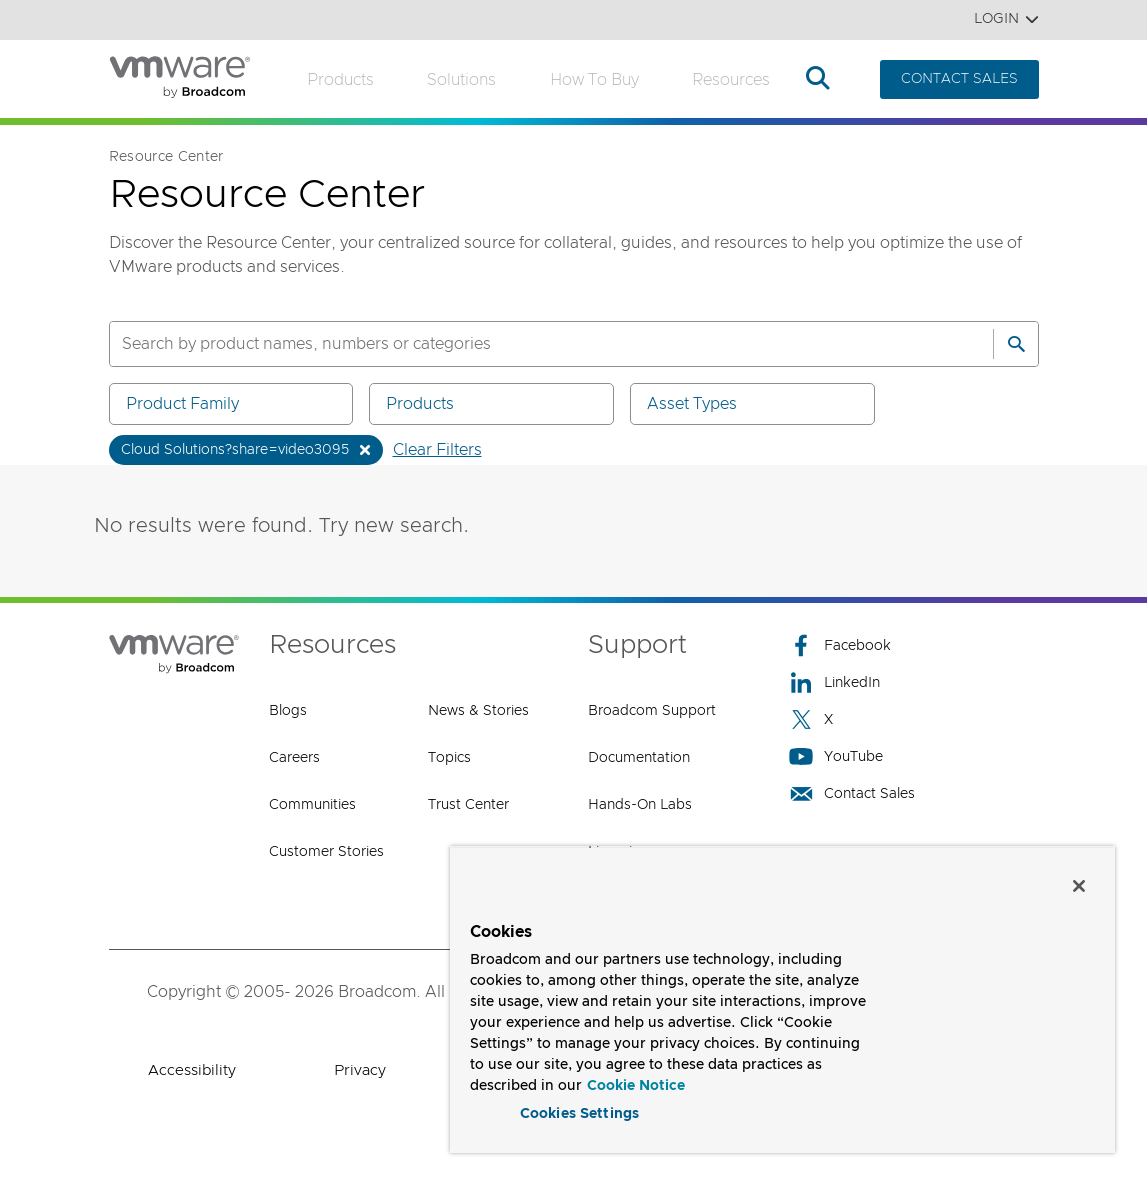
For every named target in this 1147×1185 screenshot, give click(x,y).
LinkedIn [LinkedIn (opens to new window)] (834, 682)
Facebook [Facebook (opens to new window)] (840, 645)
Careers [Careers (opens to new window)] (294, 758)
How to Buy (594, 80)
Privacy (360, 1070)
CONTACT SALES (959, 79)
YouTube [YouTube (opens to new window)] (836, 756)
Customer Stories (326, 852)
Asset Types (756, 403)
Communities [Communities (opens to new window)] (312, 805)
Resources (731, 80)
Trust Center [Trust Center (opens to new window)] (468, 805)
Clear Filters (437, 450)
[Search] (1016, 344)
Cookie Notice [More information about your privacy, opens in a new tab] (636, 1081)
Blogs (288, 711)
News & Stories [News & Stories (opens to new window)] (478, 711)
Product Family (235, 403)
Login (1006, 19)
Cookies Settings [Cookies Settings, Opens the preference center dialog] (579, 1109)
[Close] (1079, 881)
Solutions (461, 80)
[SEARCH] (530, 344)
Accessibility (192, 1070)
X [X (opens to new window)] (811, 719)
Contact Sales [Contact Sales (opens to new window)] (852, 793)
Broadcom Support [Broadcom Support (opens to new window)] (652, 711)
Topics (449, 758)
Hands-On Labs (640, 805)
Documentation (639, 758)
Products (340, 80)
